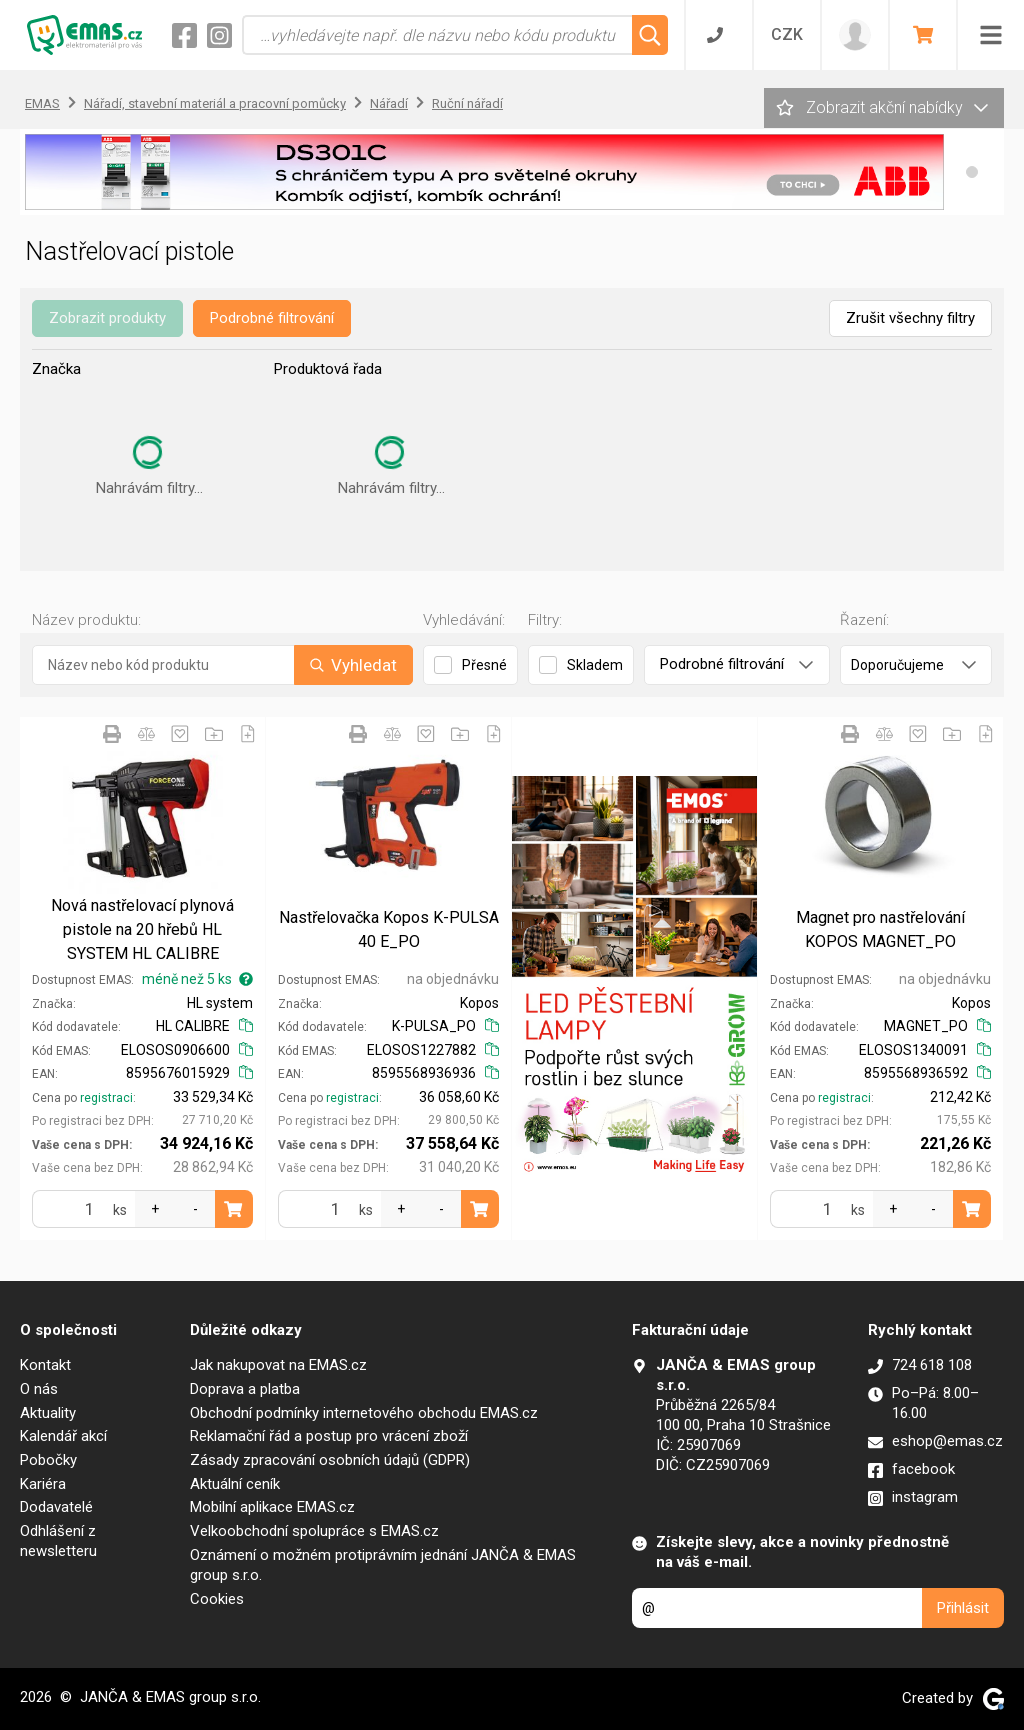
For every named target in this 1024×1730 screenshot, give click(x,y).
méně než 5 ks (197, 979)
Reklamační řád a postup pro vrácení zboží (329, 1436)
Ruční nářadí (467, 103)
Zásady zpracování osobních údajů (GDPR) (330, 1460)
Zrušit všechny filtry (910, 318)
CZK (787, 34)
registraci (106, 1098)
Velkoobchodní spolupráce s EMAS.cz (314, 1531)
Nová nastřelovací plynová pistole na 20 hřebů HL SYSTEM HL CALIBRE (142, 929)
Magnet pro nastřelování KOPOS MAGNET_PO (880, 929)
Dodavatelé (56, 1507)
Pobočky (48, 1460)
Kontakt (45, 1365)
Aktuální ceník (235, 1484)
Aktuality (48, 1413)
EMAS (42, 103)
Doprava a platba (245, 1389)
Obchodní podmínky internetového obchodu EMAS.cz (364, 1413)
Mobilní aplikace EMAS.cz (272, 1507)
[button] (972, 172)
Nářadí (389, 103)
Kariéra (43, 1484)
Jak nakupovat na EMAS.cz (278, 1365)
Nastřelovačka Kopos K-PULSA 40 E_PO (389, 929)
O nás (39, 1389)
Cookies (217, 1599)
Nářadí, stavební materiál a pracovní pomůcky (215, 103)
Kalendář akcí (63, 1436)
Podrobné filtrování (272, 318)
